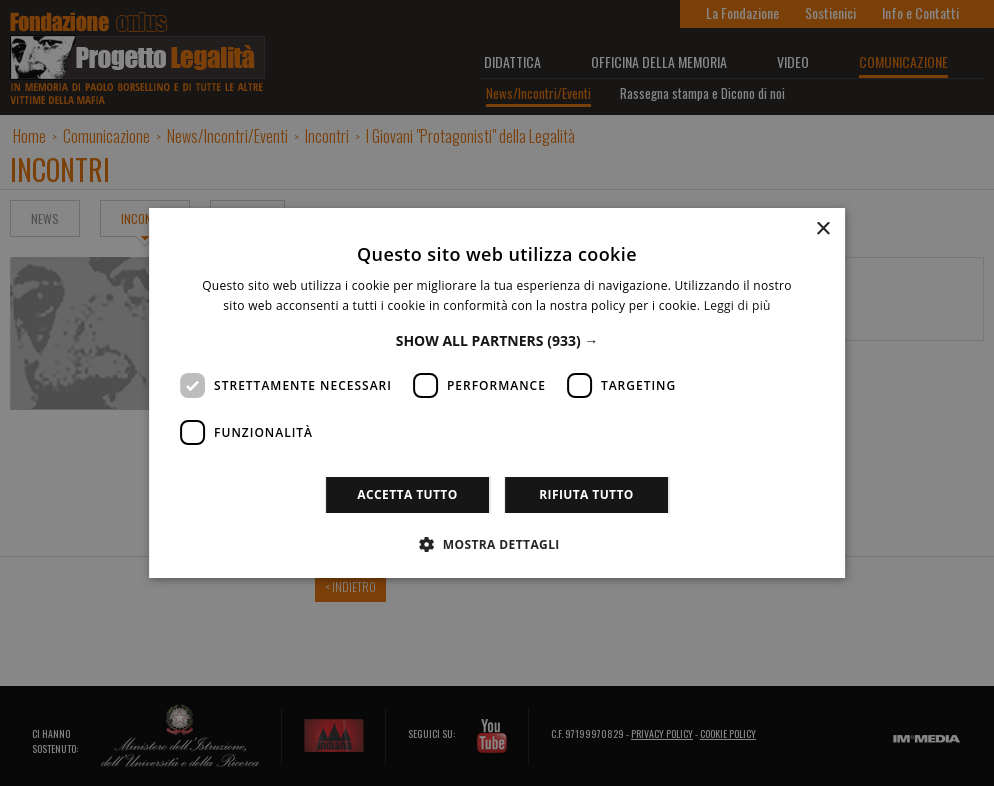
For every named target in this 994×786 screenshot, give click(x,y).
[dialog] (497, 393)
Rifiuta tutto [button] (586, 494)
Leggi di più (737, 305)
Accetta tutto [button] (407, 494)
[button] (497, 340)
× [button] (822, 229)
